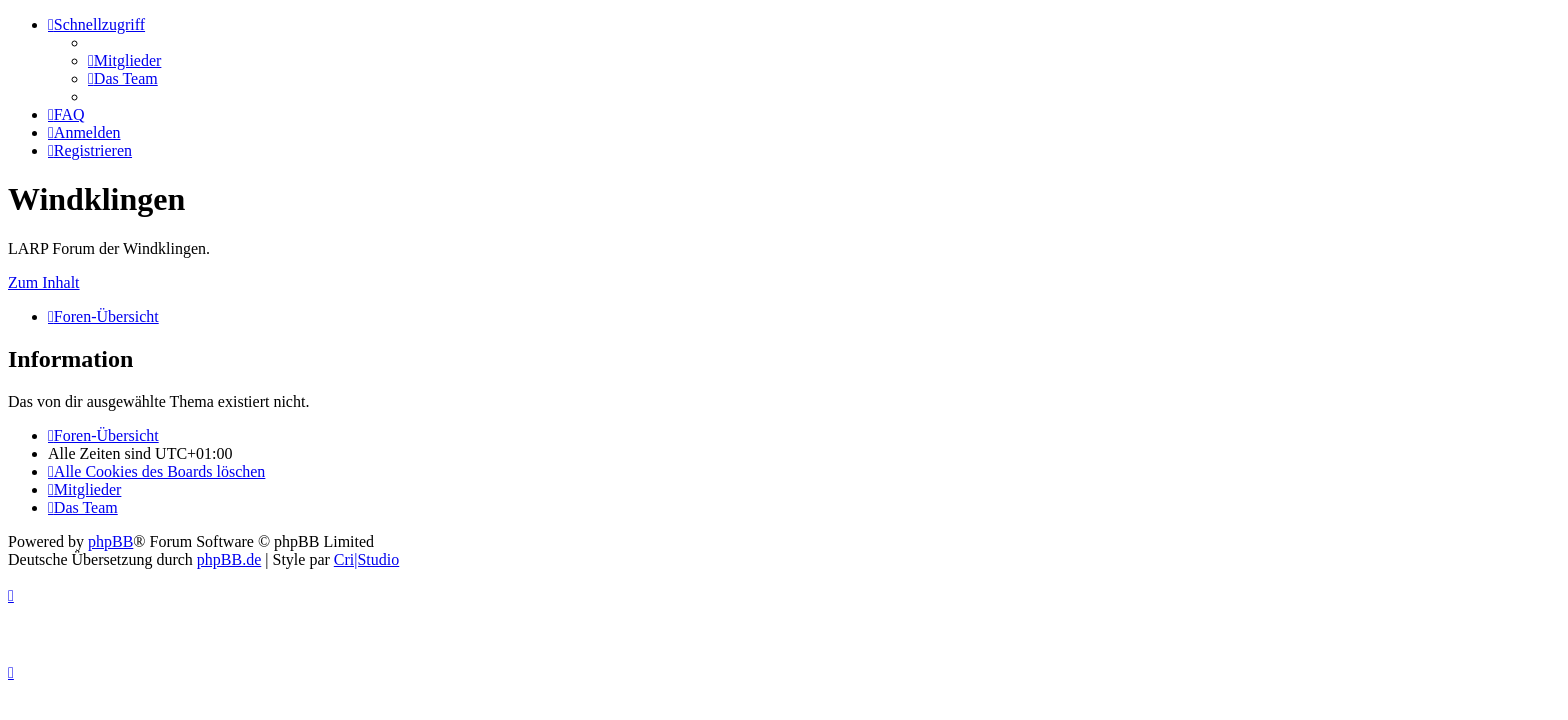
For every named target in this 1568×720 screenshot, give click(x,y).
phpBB (110, 541)
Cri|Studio (366, 559)
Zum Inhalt (44, 282)
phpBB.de (229, 559)
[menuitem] (124, 60)
